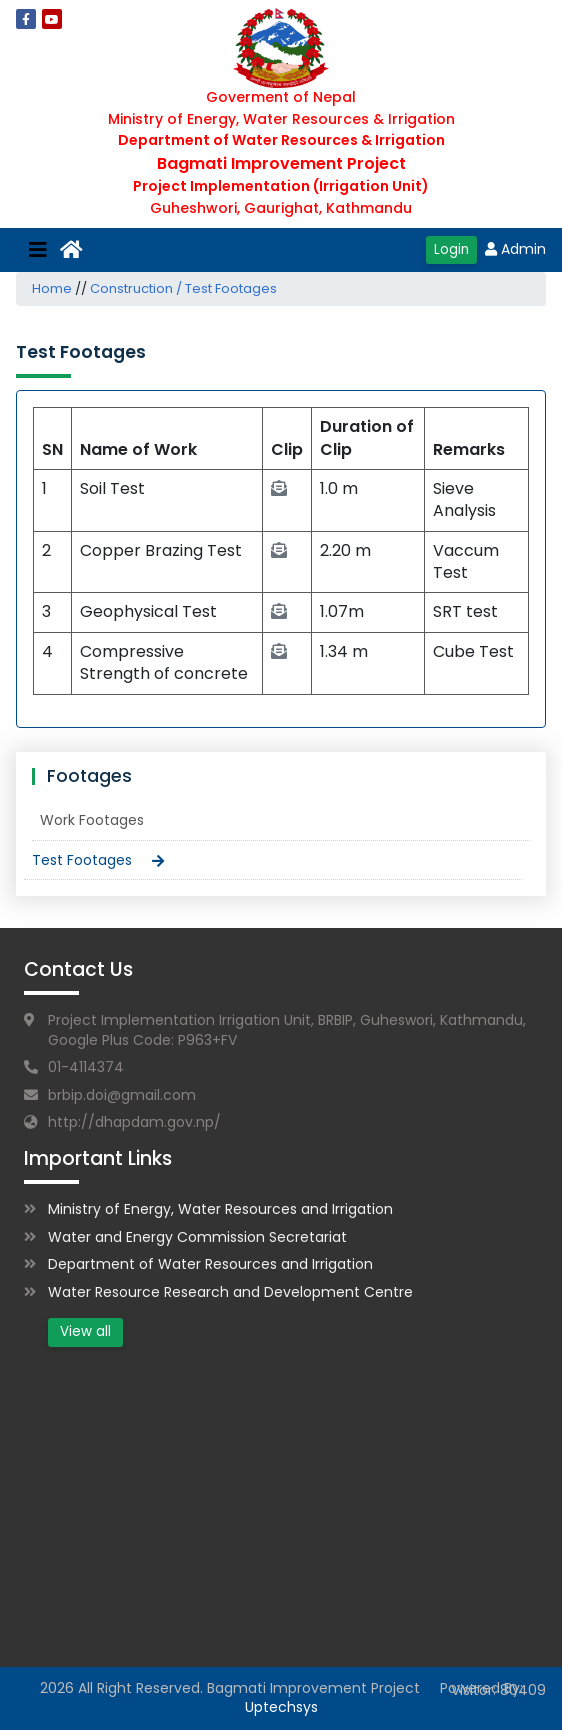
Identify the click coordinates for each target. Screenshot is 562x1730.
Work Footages (92, 820)
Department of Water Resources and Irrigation (210, 1264)
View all (85, 1331)
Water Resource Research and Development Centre (230, 1292)
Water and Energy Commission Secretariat (197, 1237)
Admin (515, 249)
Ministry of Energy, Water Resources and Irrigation (220, 1209)
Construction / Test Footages (183, 288)
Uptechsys (281, 1707)
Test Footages (82, 860)
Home (52, 288)
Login (451, 249)
